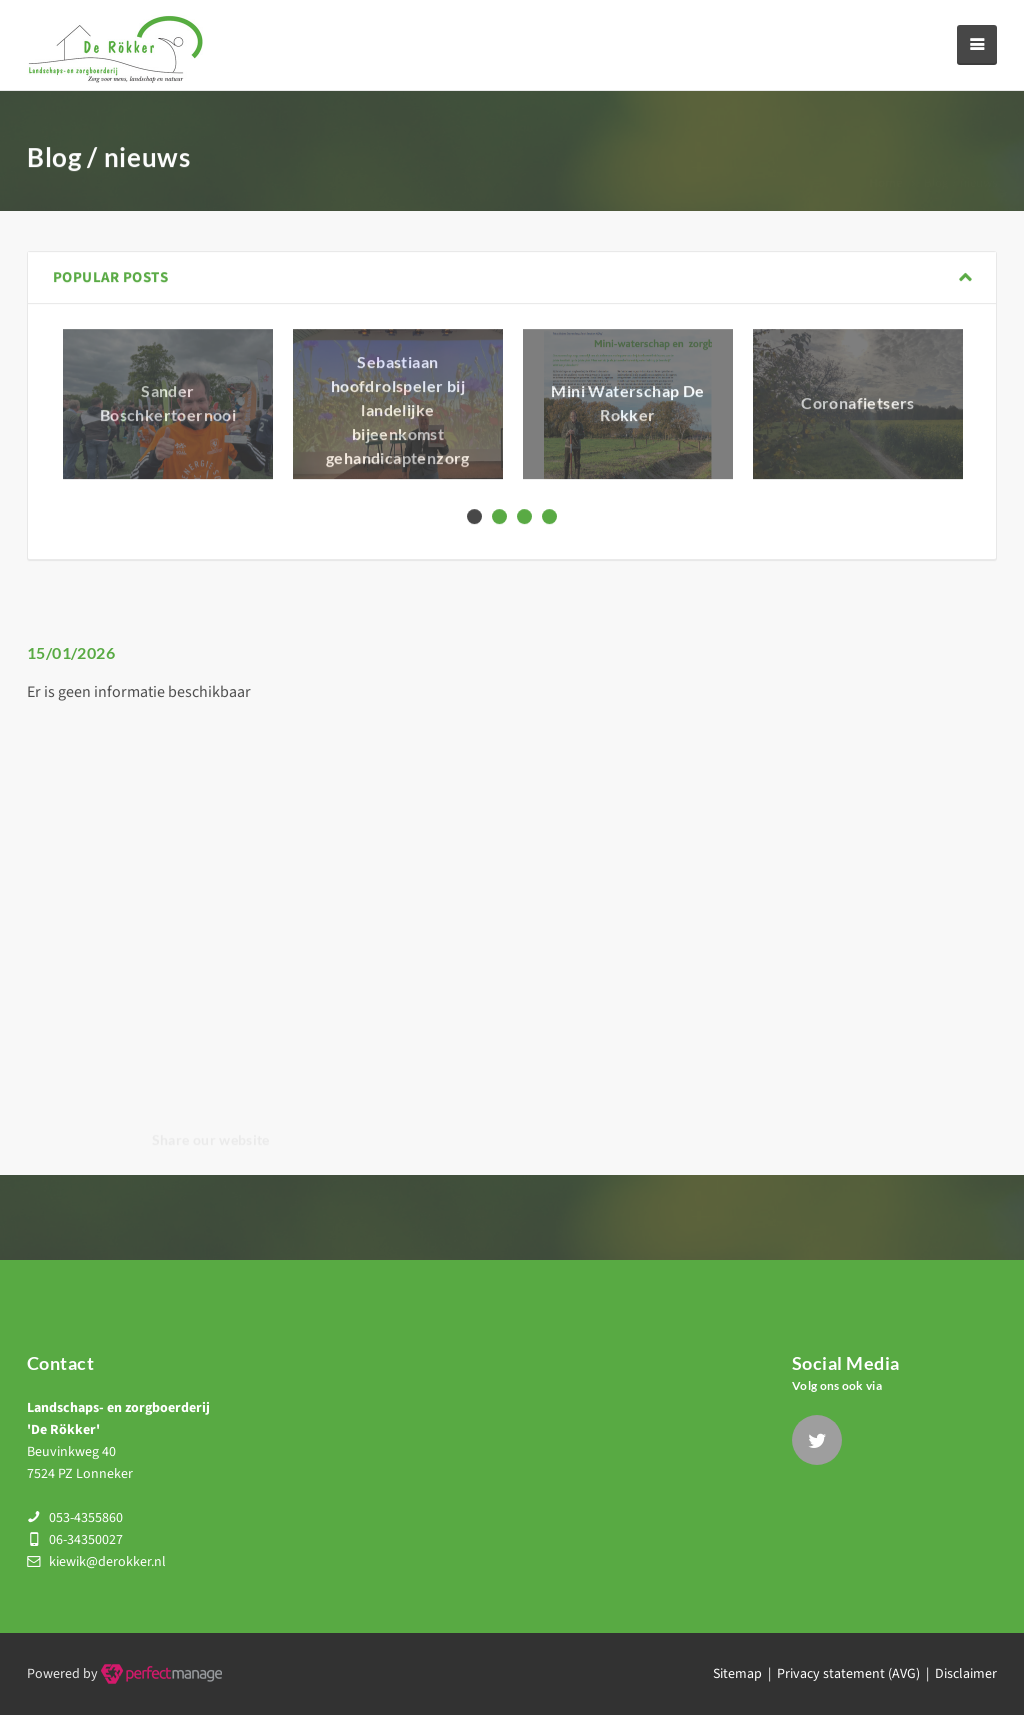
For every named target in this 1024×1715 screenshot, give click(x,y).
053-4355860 (86, 1518)
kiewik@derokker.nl (107, 1562)
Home (886, 164)
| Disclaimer (958, 1674)
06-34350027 (86, 1540)
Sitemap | (745, 1674)
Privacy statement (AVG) (848, 1674)
